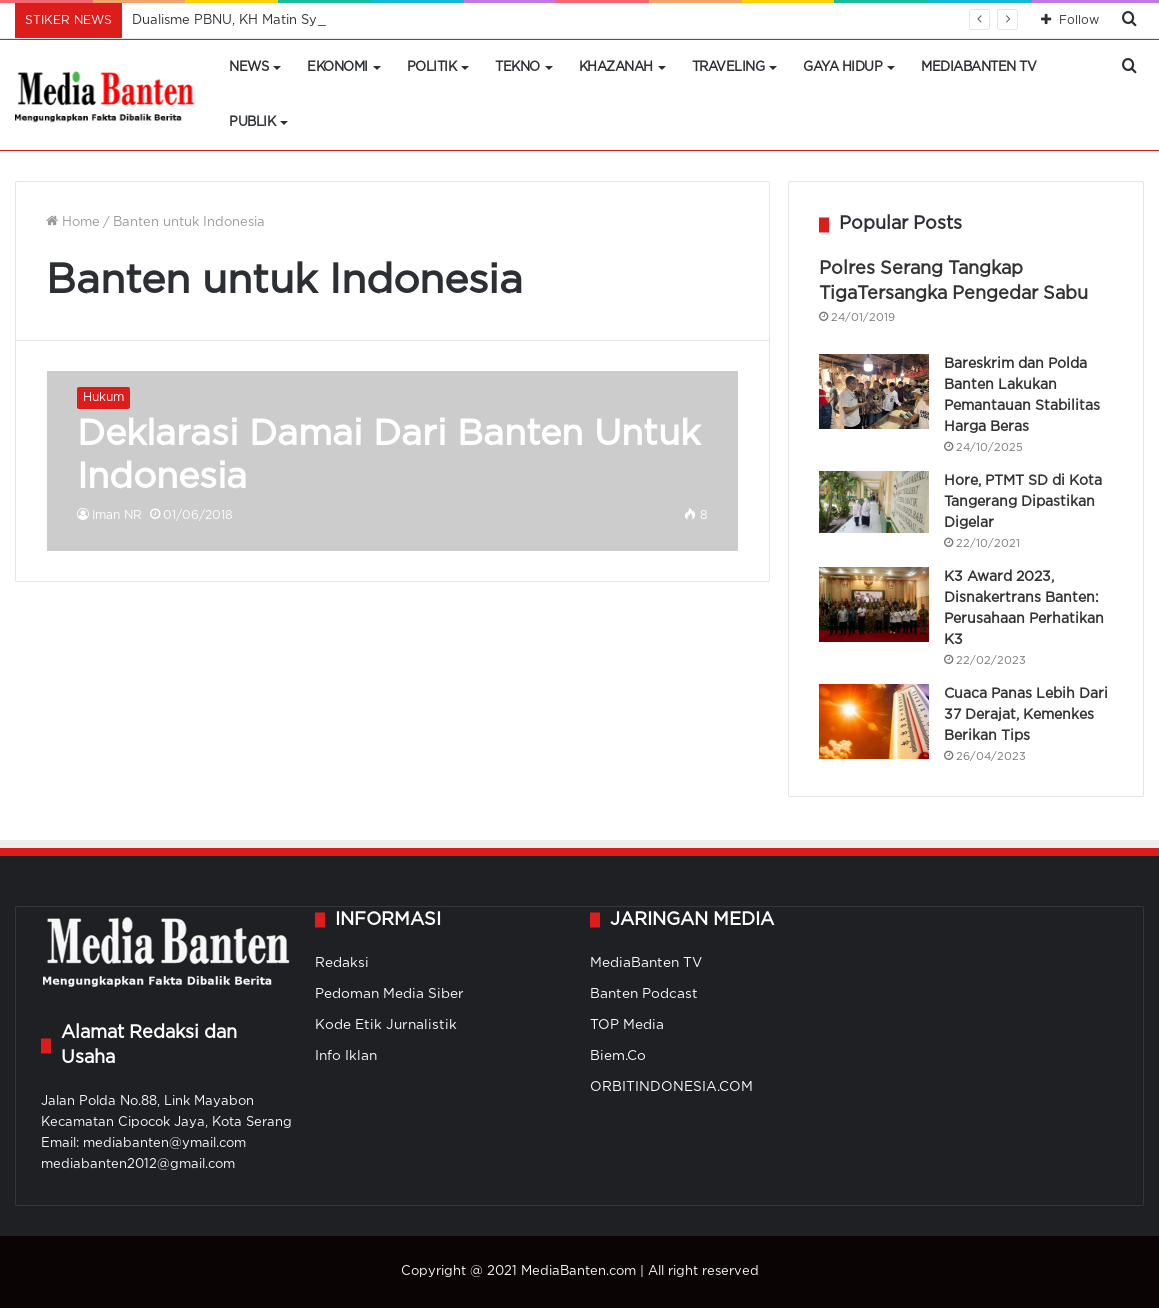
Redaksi (342, 963)
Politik (432, 67)
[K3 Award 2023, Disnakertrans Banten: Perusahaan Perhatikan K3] (874, 604)
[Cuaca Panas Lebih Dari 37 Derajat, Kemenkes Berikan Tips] (874, 721)
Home (73, 222)
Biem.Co (618, 1056)
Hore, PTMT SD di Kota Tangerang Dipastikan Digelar (1023, 502)
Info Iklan (346, 1056)
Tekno (517, 67)
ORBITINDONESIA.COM (671, 1087)
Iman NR (117, 515)
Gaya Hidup (842, 67)
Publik (252, 122)
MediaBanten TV (978, 67)
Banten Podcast (644, 994)
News (248, 67)
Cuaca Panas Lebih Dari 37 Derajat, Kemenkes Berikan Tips (1026, 715)
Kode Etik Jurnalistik (386, 1025)
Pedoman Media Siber (389, 994)
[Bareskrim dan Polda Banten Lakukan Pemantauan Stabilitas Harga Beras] (874, 391)
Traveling (728, 67)
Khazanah (616, 67)
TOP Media (627, 1025)
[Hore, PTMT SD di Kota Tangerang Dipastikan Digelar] (874, 502)
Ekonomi (337, 67)
